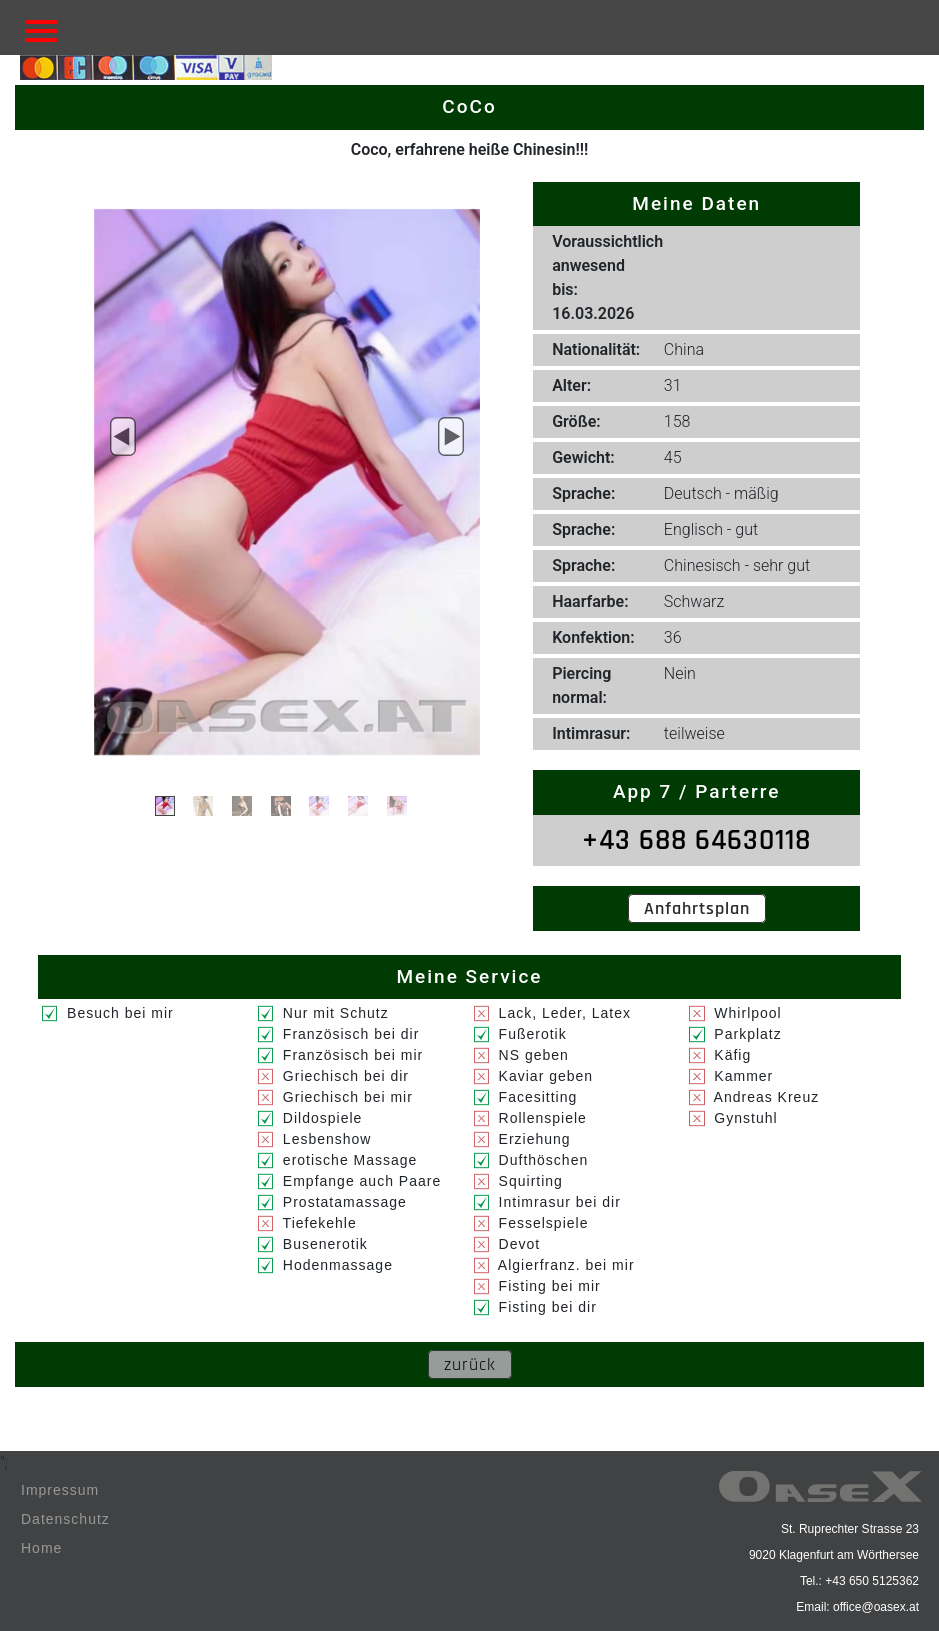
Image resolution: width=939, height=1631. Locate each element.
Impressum (60, 1490)
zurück (470, 1364)
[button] (123, 437)
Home (41, 1548)
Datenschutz (65, 1519)
